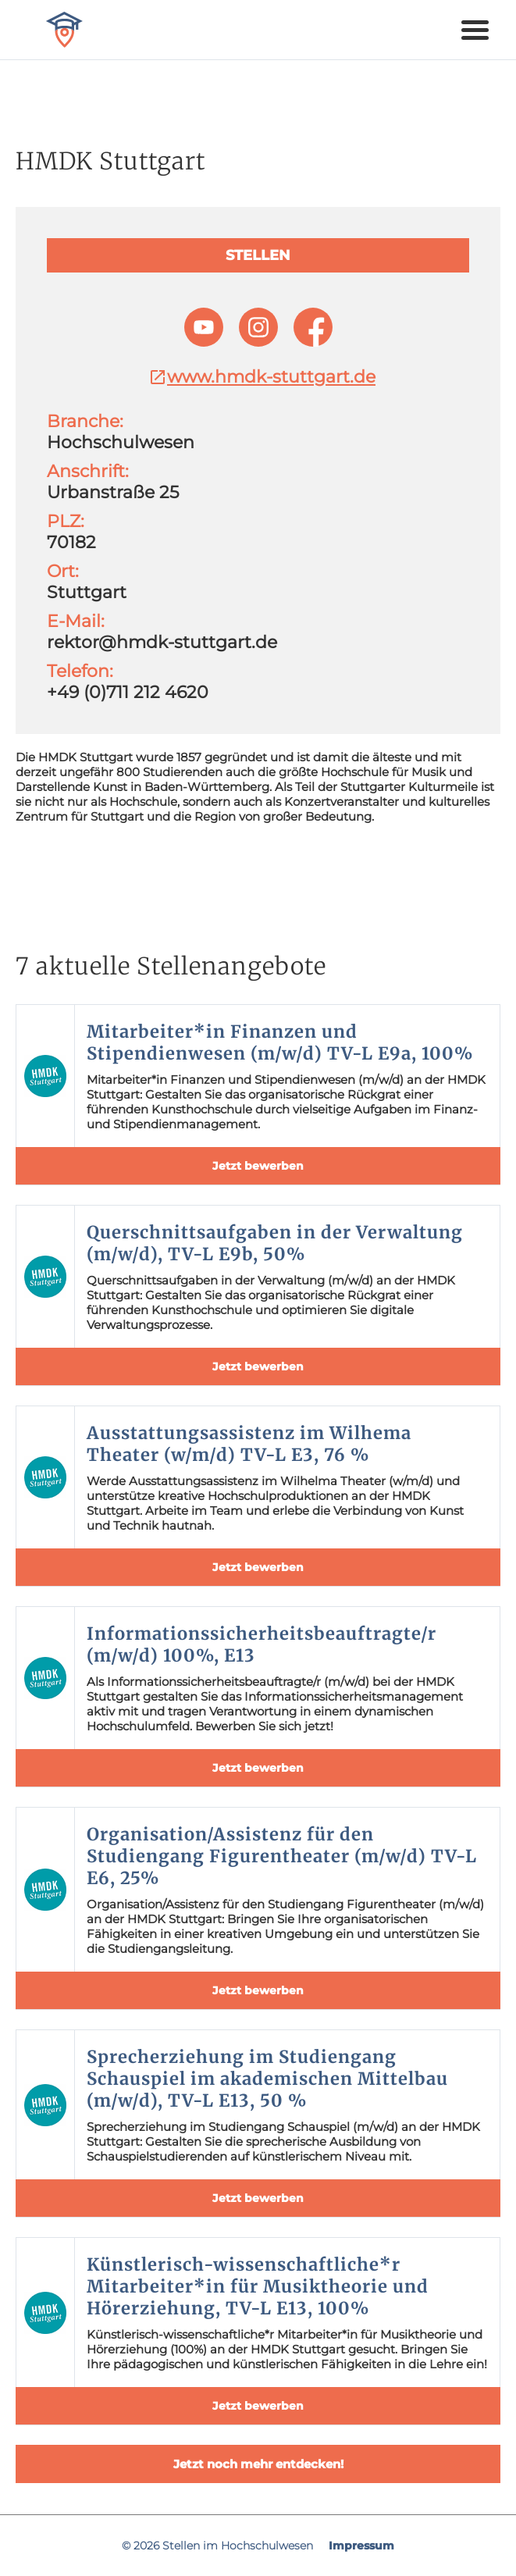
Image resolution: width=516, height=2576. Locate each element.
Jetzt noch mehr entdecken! (258, 2464)
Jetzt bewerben (258, 1166)
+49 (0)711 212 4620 (127, 692)
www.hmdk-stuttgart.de (261, 376)
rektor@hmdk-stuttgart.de (162, 642)
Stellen (258, 255)
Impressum (361, 2546)
